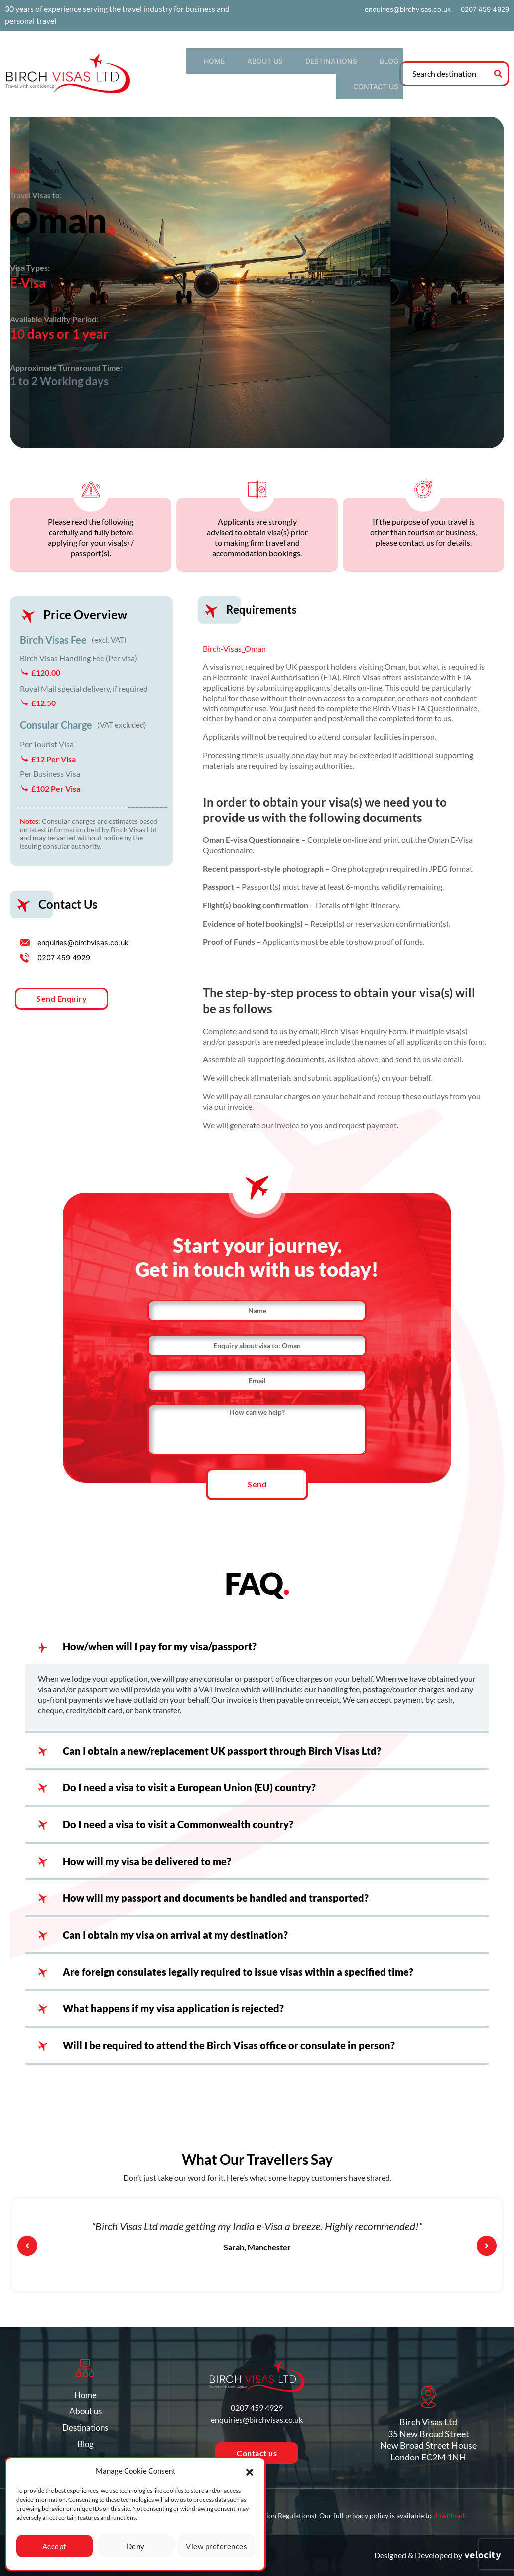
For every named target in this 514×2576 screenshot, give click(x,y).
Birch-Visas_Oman (234, 628)
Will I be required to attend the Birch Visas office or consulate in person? (229, 2041)
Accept (54, 2546)
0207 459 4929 (483, 9)
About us (235, 63)
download (448, 2515)
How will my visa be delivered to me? (147, 1857)
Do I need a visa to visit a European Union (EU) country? (189, 1783)
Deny (136, 2546)
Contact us (375, 63)
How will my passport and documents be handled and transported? (216, 1893)
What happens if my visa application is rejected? (173, 2004)
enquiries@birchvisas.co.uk (402, 9)
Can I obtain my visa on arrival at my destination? (175, 1930)
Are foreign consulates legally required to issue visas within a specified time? (238, 1967)
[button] (250, 2471)
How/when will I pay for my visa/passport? (160, 1642)
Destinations (288, 63)
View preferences (216, 2546)
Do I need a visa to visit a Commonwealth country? (178, 1820)
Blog (333, 63)
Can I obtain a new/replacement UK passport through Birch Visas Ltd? (222, 1746)
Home (196, 63)
